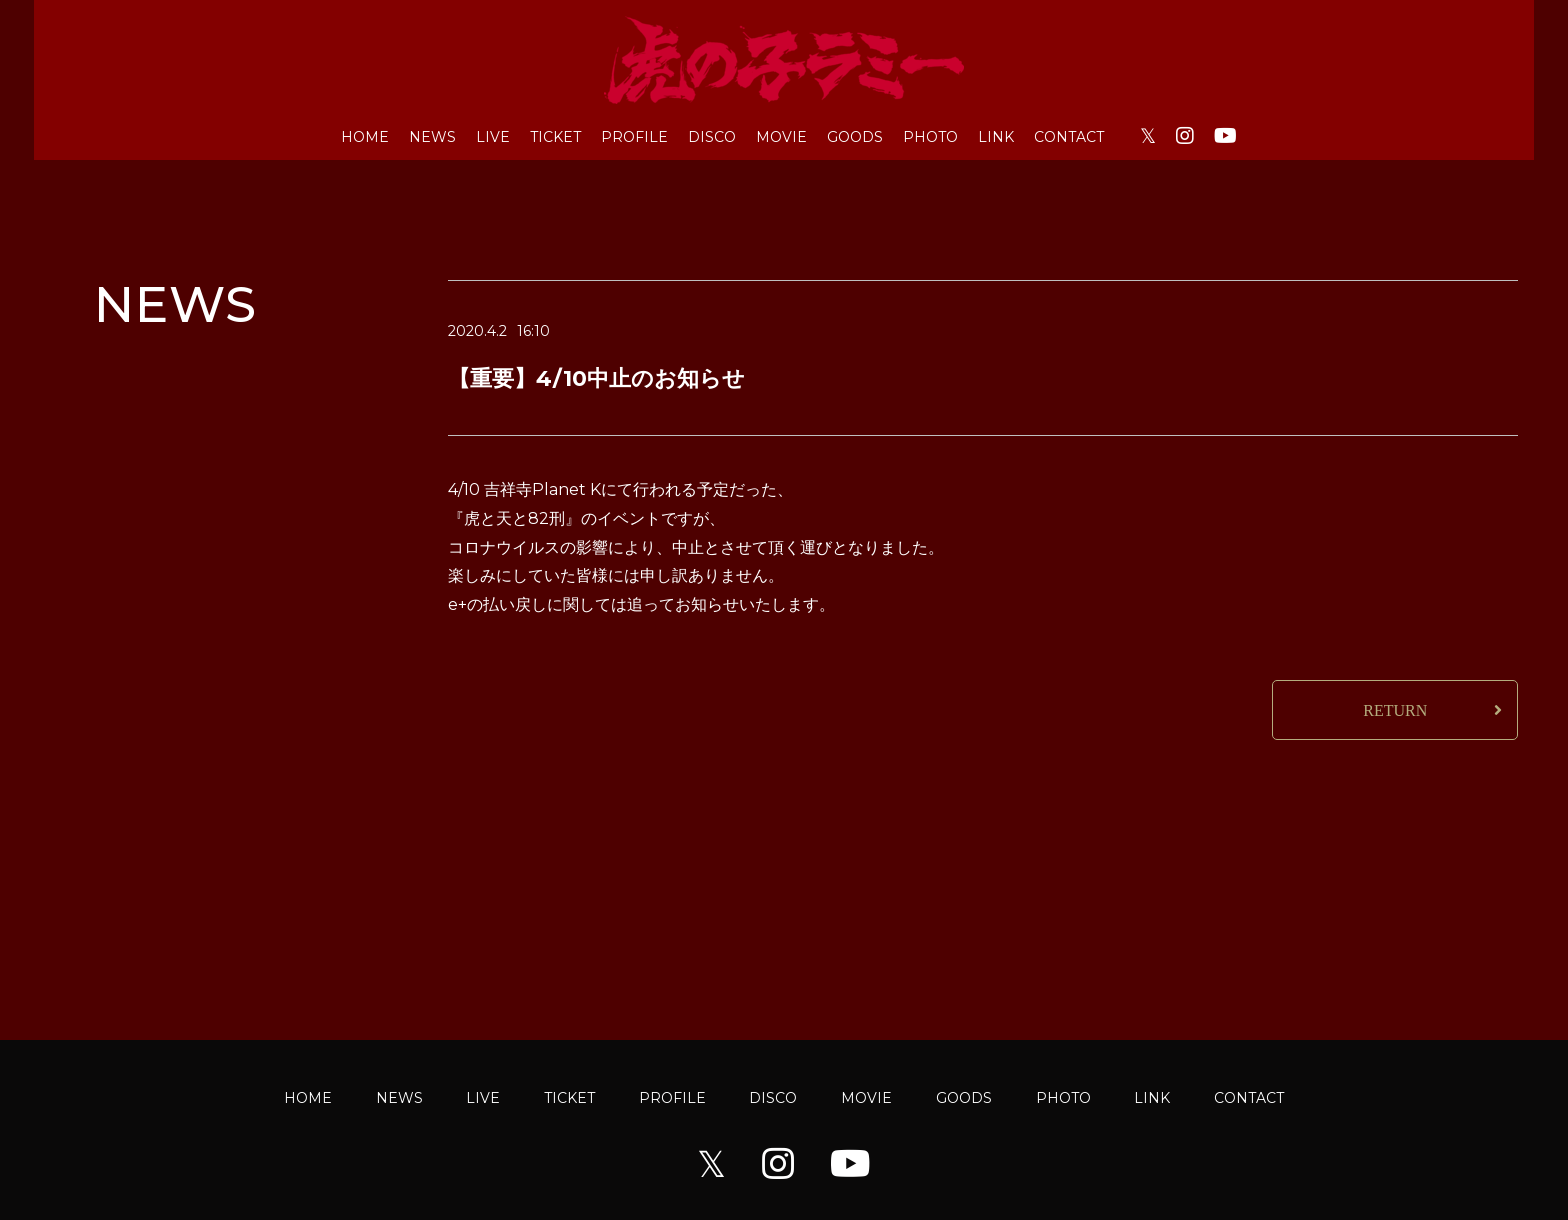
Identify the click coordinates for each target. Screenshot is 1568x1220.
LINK (996, 137)
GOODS (855, 137)
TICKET (555, 137)
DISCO (712, 137)
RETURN (1395, 710)
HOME (365, 137)
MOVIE (781, 137)
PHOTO (930, 137)
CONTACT (1069, 137)
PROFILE (634, 137)
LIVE (493, 137)
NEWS (432, 137)
